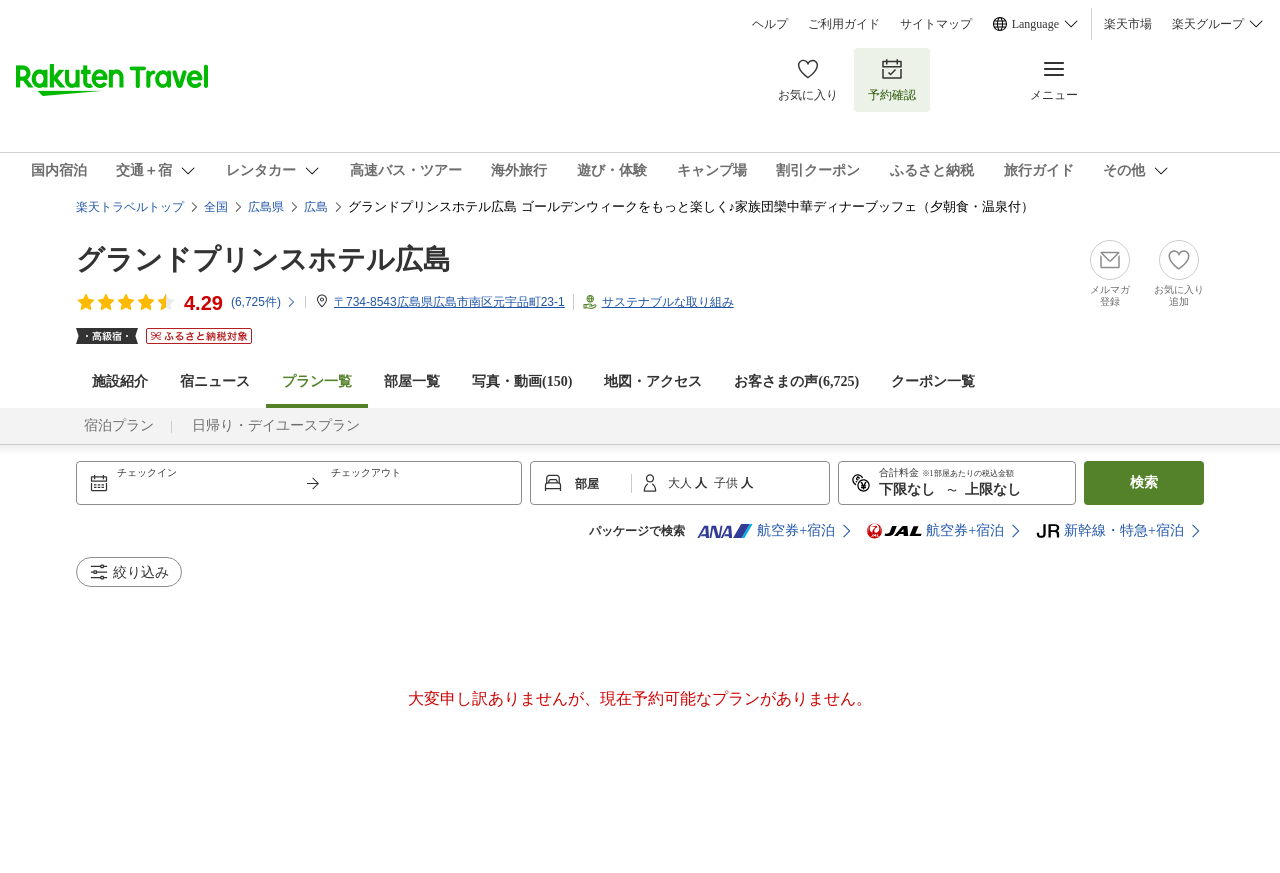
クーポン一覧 (933, 381)
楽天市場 (1128, 24)
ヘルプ (770, 24)
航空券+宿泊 (766, 531)
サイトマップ (936, 24)
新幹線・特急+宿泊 (1110, 531)
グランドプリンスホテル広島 (263, 259)
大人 (681, 483)
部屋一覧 (412, 381)
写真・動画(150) (522, 381)
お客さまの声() (796, 381)
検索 (1144, 482)
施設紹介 (120, 381)
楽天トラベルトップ (130, 207)
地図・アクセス (653, 381)
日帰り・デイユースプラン (276, 425)
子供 (727, 483)
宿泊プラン (119, 425)
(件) (264, 302)
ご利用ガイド (844, 24)
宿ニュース (215, 381)
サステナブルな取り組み (668, 302)
